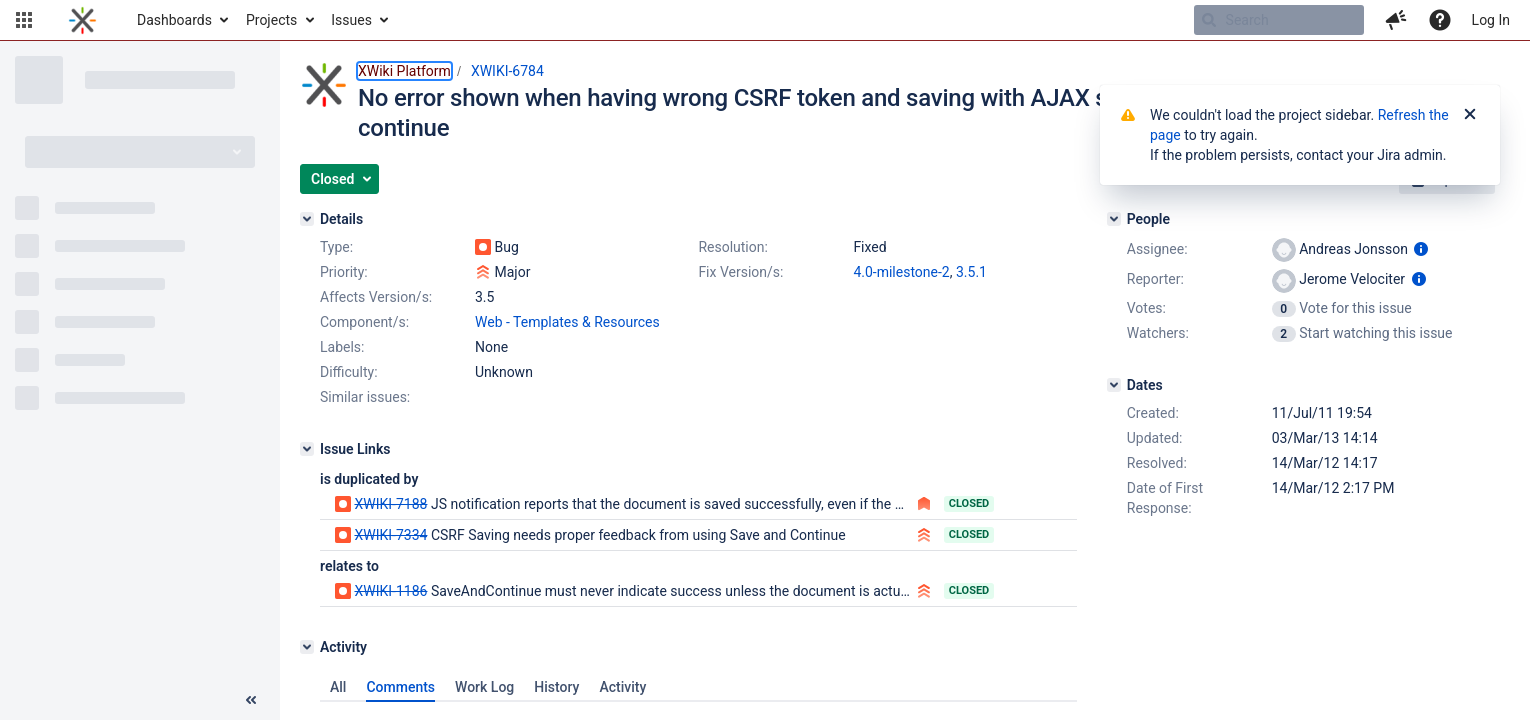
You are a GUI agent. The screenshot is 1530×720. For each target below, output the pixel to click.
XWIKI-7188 (390, 504)
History (556, 687)
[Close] (1470, 115)
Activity (622, 687)
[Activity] (307, 647)
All (338, 687)
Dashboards (174, 20)
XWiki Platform (404, 71)
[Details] (307, 219)
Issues (351, 20)
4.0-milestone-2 (901, 272)
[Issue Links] (307, 449)
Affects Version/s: (376, 297)
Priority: (344, 272)
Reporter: (1155, 279)
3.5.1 (971, 272)
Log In (1491, 20)
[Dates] (1114, 385)
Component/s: (364, 322)
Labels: (342, 347)
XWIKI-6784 (507, 71)
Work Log (484, 687)
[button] (24, 20)
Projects (271, 20)
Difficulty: (349, 372)
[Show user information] (1421, 249)
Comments (400, 687)
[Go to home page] (82, 20)
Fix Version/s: (740, 272)
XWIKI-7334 (390, 535)
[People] (1114, 219)
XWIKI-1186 (390, 591)
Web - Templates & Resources (567, 322)
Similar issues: (365, 397)
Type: (336, 247)
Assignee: (1157, 249)
